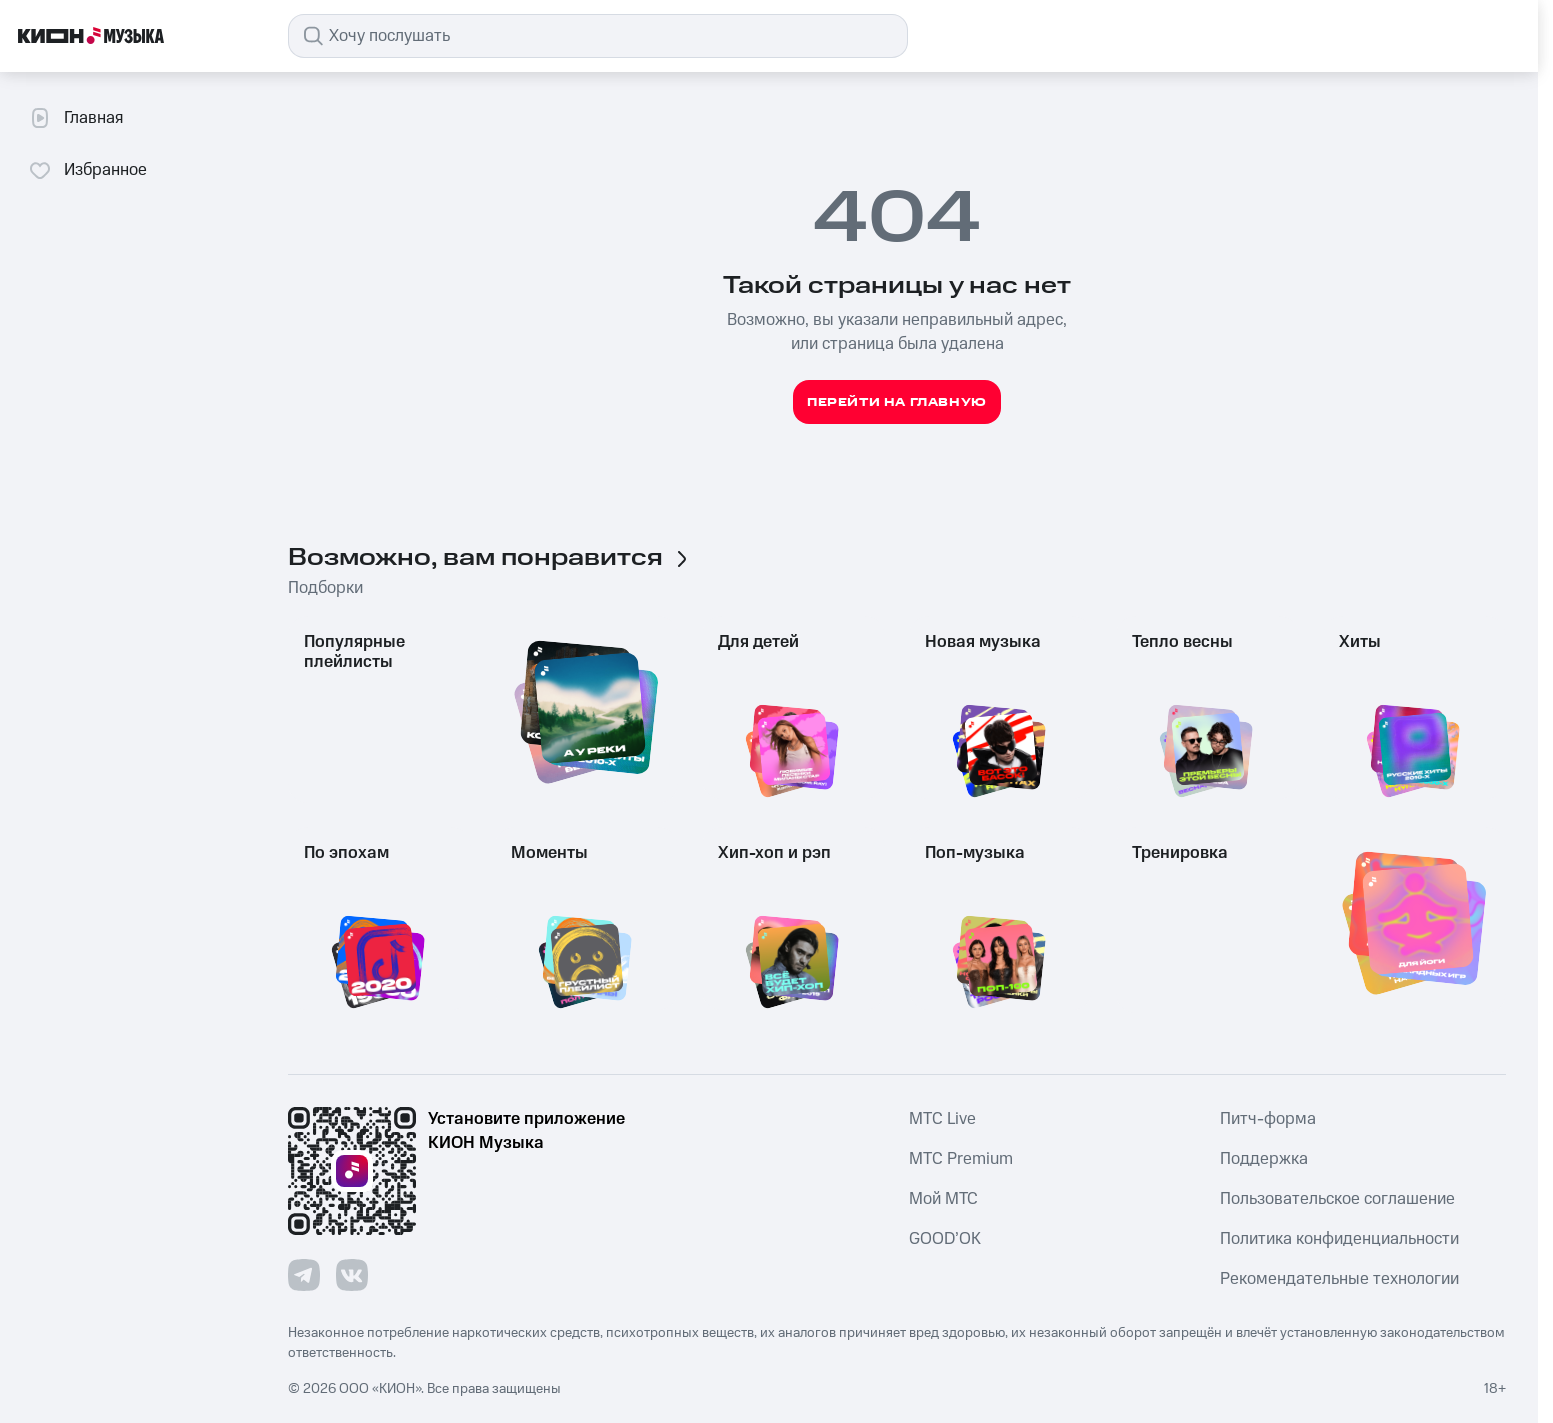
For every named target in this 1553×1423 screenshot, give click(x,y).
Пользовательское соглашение (1337, 1199)
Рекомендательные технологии (1339, 1279)
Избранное (87, 170)
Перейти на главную (897, 402)
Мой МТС (943, 1199)
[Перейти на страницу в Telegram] (304, 1275)
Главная (75, 118)
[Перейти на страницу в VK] (352, 1275)
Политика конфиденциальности (1339, 1239)
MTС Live (942, 1119)
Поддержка (1264, 1159)
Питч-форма (1268, 1119)
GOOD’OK (945, 1239)
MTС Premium (961, 1159)
